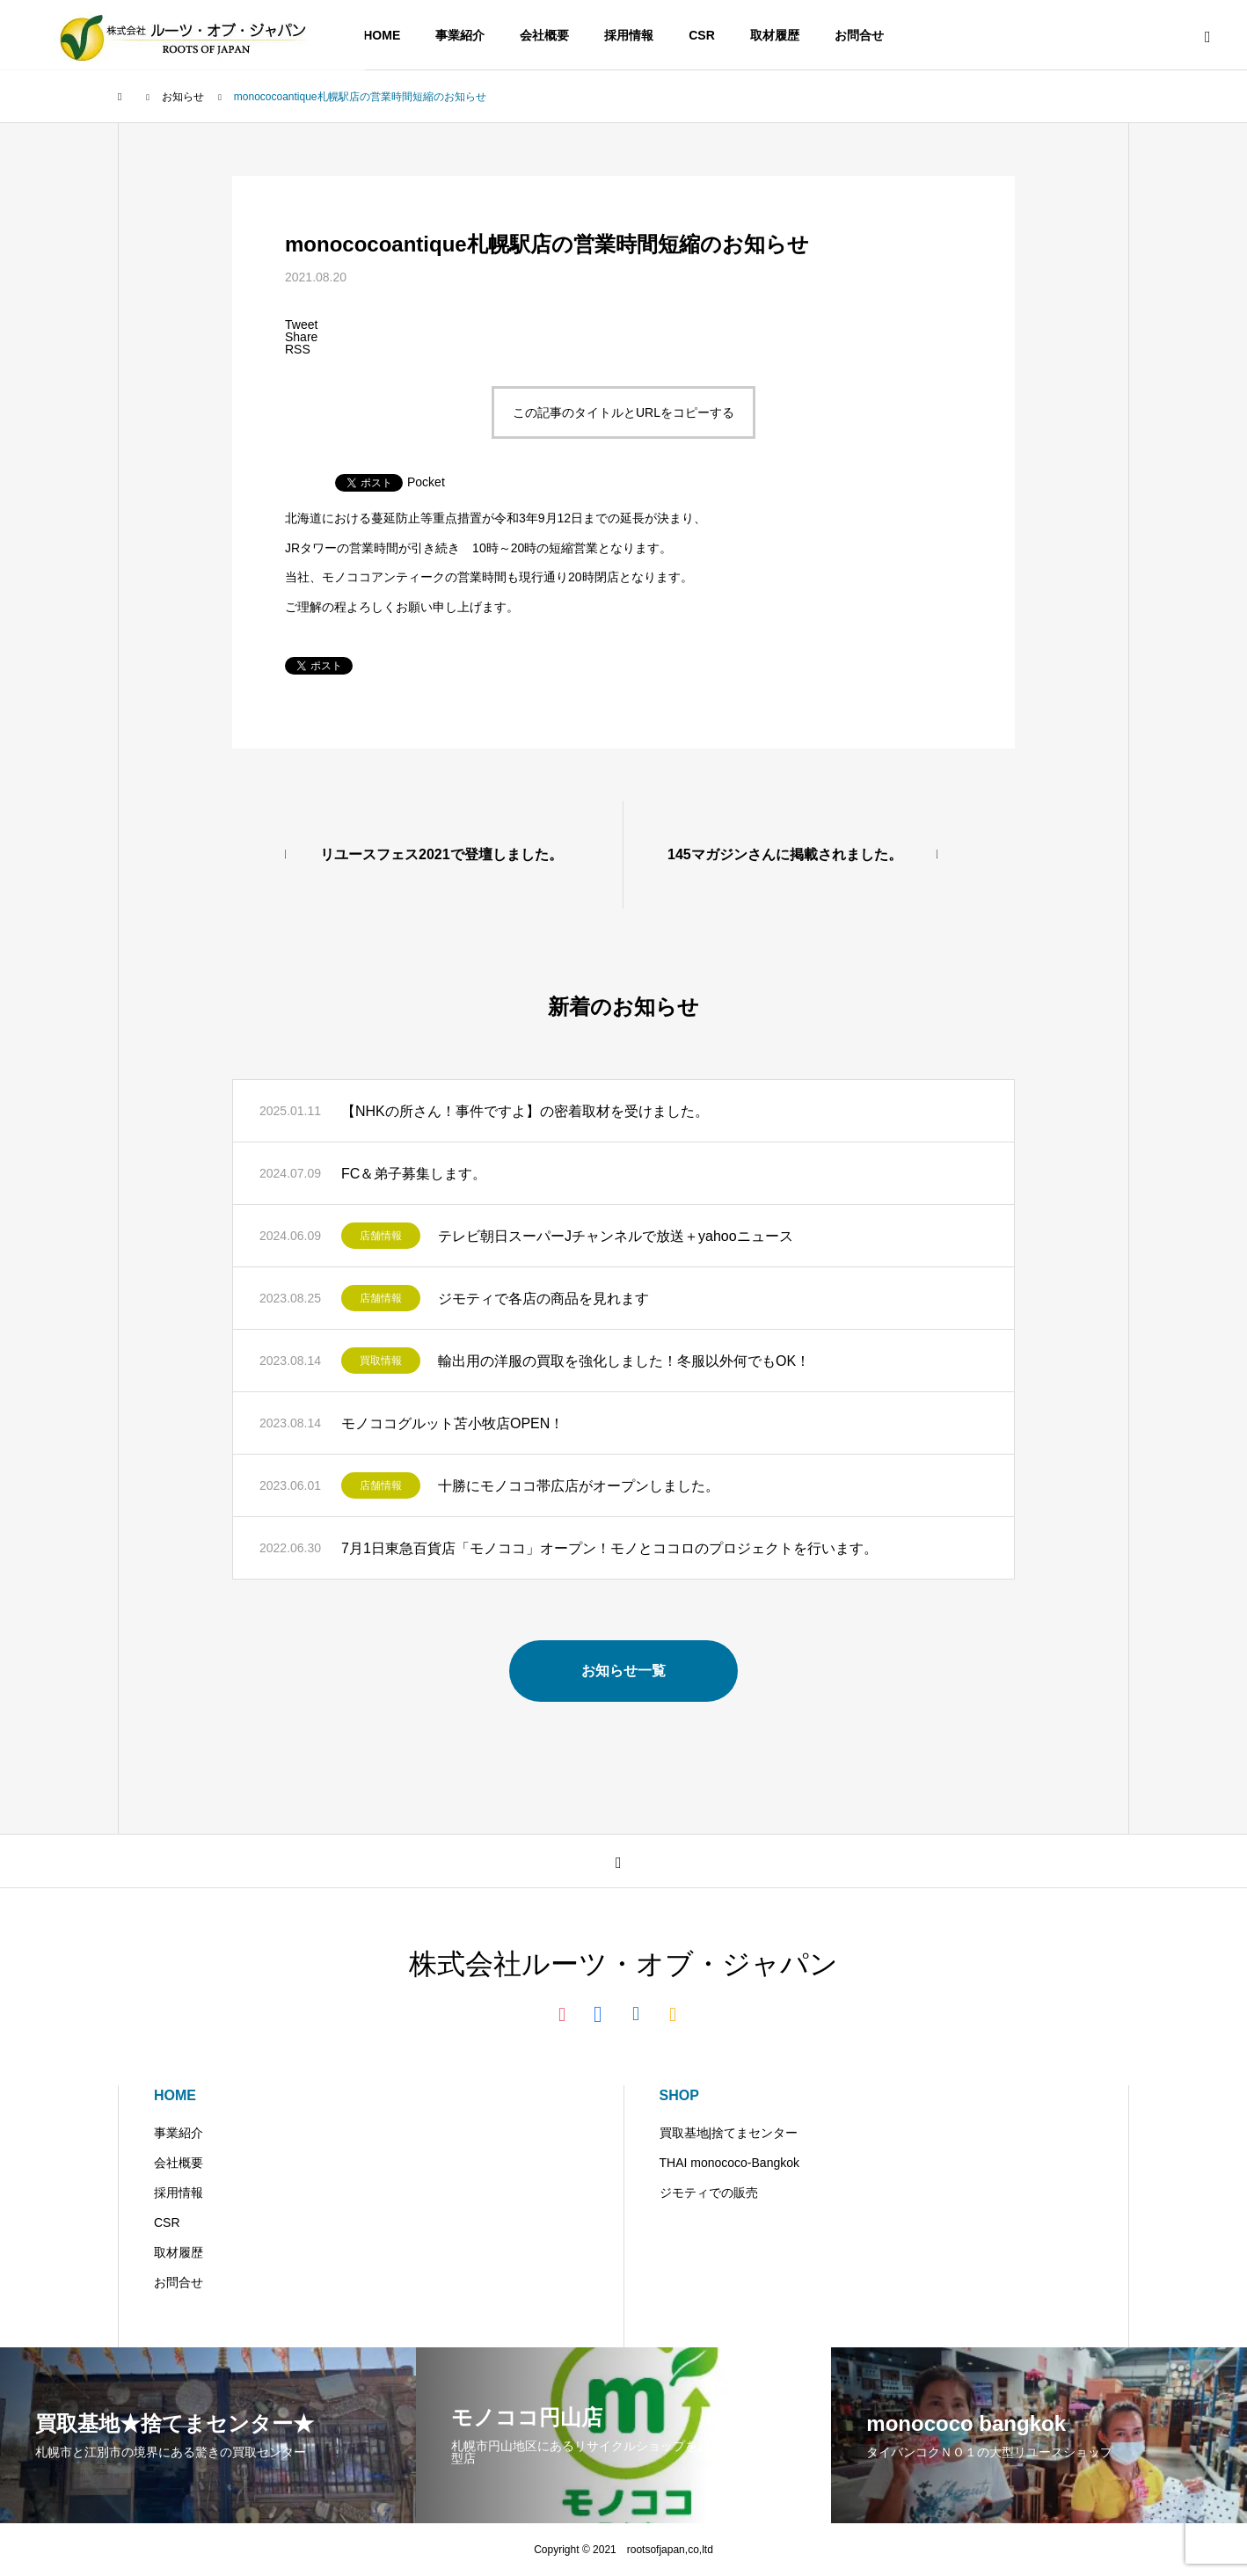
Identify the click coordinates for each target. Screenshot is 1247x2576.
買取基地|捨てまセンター (729, 2133)
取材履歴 (774, 35)
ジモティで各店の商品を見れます (543, 1298)
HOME (381, 35)
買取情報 (381, 1360)
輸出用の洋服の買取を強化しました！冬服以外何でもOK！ (624, 1361)
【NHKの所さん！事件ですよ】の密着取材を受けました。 (525, 1111)
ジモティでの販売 (709, 2193)
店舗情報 (381, 1236)
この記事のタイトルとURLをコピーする (623, 412)
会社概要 (544, 35)
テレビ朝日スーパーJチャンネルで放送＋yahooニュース (615, 1236)
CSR (702, 35)
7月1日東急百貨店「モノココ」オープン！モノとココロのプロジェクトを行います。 (609, 1548)
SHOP (679, 2095)
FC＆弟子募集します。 (413, 1173)
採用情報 (628, 35)
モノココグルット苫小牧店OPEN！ (452, 1423)
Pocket (426, 482)
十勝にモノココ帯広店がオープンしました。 (578, 1485)
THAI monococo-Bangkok (730, 2163)
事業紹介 (460, 35)
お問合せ (859, 35)
